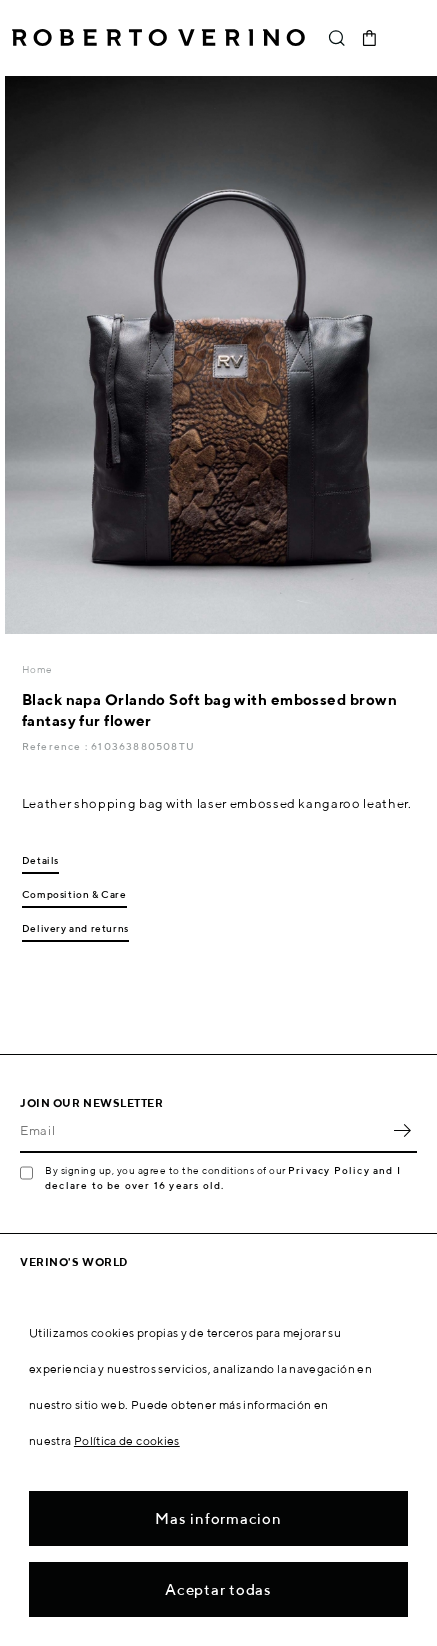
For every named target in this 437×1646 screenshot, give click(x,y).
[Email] (203, 1131)
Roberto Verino (158, 38)
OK (402, 1131)
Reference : (56, 746)
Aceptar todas (218, 1589)
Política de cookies (127, 1440)
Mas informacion (218, 1518)
